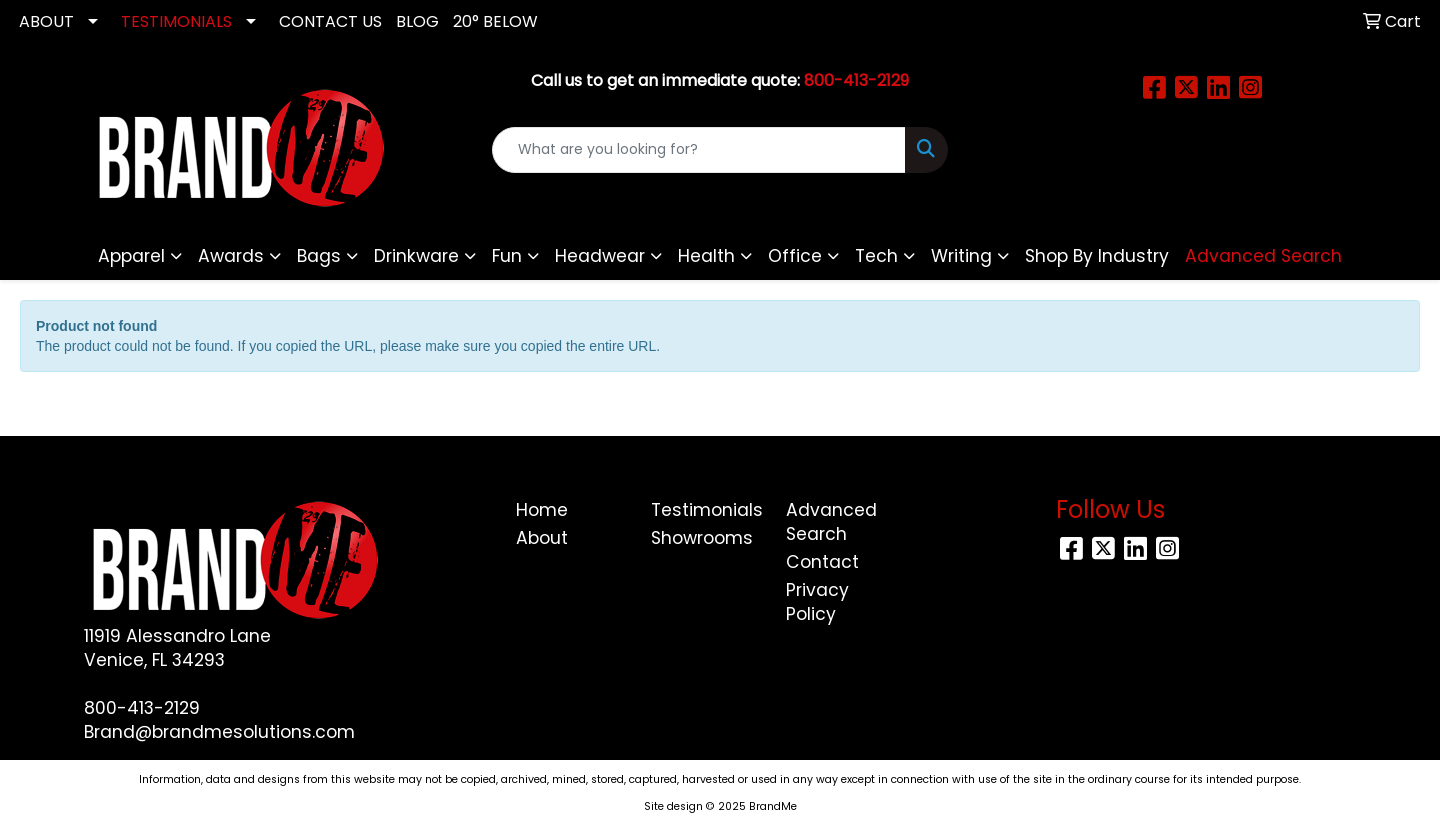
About (542, 538)
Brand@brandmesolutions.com (219, 732)
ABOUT (46, 21)
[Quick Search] (699, 150)
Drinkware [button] (416, 256)
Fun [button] (507, 256)
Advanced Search (831, 522)
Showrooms (702, 538)
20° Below (495, 21)
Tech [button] (876, 256)
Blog (417, 21)
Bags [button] (319, 256)
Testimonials (706, 510)
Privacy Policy (817, 602)
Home (542, 510)
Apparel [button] (131, 256)
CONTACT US (330, 21)
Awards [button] (231, 256)
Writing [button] (961, 256)
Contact (822, 562)
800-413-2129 (142, 708)
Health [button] (706, 256)
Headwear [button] (600, 256)
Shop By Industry (1097, 256)
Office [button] (795, 256)
